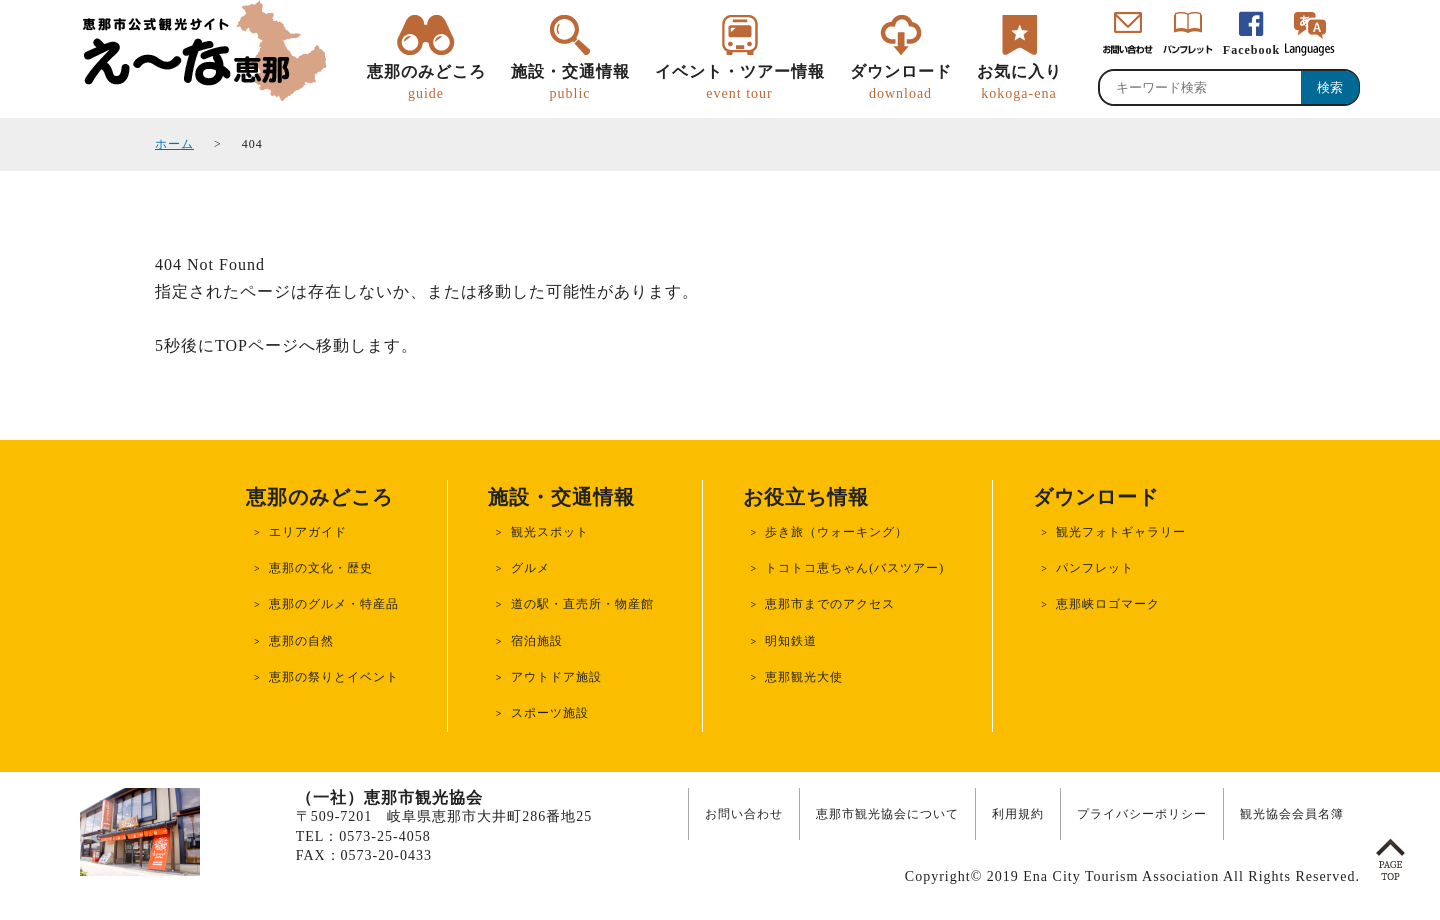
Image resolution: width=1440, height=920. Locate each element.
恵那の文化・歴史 (321, 568)
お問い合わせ (744, 814)
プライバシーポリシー (1142, 814)
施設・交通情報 (570, 83)
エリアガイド (308, 532)
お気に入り (1019, 83)
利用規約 (1018, 814)
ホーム (174, 144)
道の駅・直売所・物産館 (582, 604)
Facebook (1251, 50)
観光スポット (550, 532)
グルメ (530, 568)
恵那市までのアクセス (830, 604)
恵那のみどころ (426, 83)
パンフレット (1095, 568)
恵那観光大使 (804, 677)
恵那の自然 (301, 641)
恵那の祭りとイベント (334, 677)
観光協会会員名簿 (1292, 814)
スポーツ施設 (550, 713)
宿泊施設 (537, 641)
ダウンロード (901, 83)
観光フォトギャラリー (1121, 532)
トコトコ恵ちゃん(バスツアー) (854, 568)
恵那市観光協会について (887, 814)
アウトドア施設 (556, 677)
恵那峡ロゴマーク (1108, 604)
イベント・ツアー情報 (740, 83)
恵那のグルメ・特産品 (334, 604)
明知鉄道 (791, 641)
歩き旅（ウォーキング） (836, 532)
